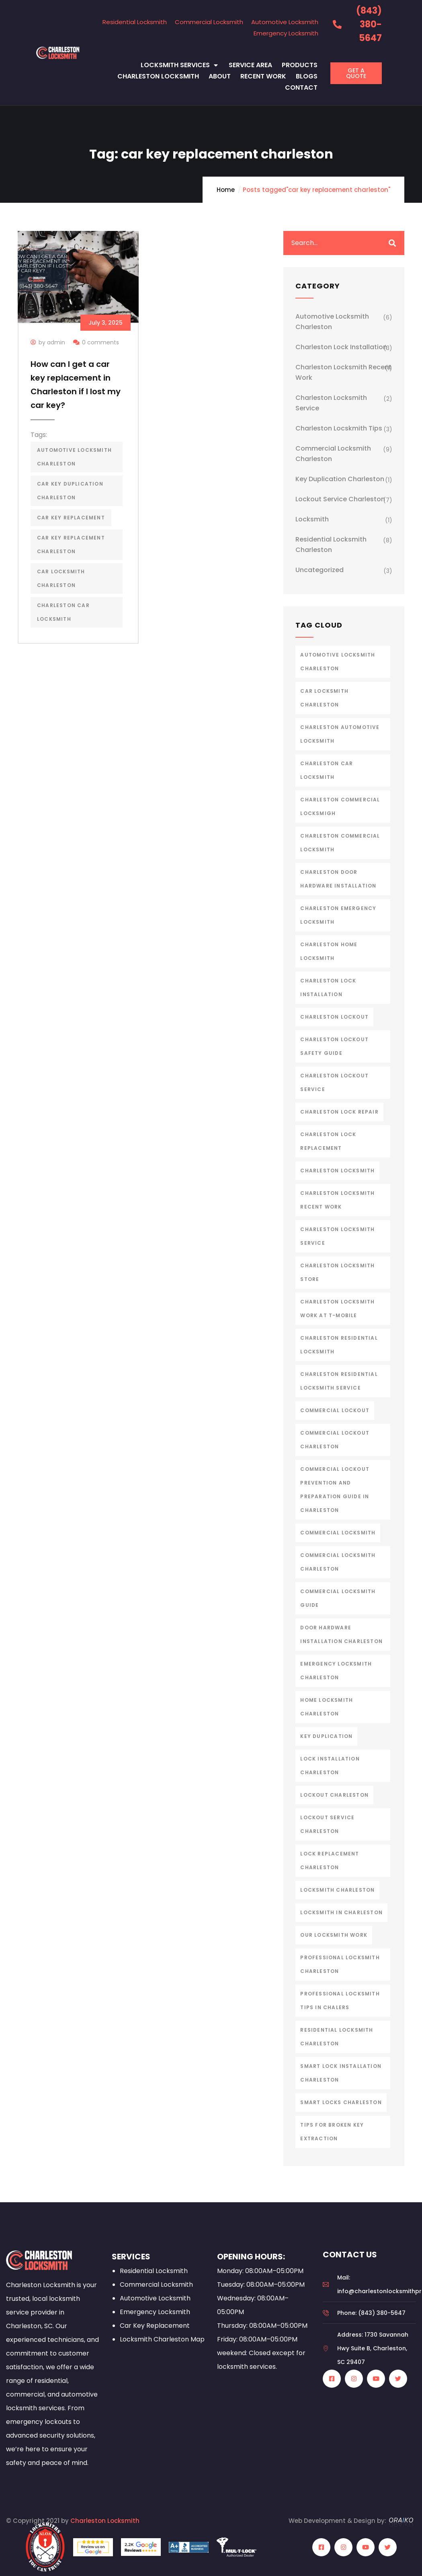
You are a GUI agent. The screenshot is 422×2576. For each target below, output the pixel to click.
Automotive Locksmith (284, 22)
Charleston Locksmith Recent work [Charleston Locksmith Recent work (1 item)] (337, 1200)
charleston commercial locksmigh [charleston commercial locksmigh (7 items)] (340, 806)
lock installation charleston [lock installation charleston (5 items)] (329, 1765)
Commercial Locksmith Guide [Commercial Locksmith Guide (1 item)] (337, 1598)
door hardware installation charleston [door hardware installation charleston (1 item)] (341, 1634)
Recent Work (263, 76)
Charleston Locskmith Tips (338, 428)
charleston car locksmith (63, 612)
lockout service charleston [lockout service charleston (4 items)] (327, 1824)
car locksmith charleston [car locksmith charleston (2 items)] (324, 698)
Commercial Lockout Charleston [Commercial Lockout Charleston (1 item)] (334, 1439)
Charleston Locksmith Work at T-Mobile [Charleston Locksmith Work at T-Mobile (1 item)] (337, 1308)
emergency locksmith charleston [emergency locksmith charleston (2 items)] (336, 1670)
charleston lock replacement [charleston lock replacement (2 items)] (328, 1141)
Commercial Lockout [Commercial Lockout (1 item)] (334, 1410)
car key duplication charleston (70, 490)
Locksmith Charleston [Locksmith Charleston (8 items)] (337, 1889)
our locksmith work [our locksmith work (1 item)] (333, 1934)
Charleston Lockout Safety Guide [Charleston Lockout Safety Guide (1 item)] (334, 1046)
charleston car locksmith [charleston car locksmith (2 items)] (326, 770)
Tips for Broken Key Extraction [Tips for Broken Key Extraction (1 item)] (332, 2131)
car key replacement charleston (71, 544)
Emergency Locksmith (286, 33)
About (220, 76)
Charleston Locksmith (158, 76)
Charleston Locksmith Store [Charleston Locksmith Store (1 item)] (337, 1272)
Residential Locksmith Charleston (331, 544)
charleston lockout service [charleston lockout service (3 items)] (334, 1082)
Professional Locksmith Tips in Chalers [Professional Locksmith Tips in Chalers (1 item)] (339, 2000)
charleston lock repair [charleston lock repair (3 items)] (339, 1111)
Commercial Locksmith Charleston (333, 453)
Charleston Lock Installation (341, 347)
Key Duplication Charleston (339, 479)
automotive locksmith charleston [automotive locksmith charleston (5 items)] (337, 661)
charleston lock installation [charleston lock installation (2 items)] (328, 987)
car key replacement (71, 517)
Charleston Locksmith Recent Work (343, 372)
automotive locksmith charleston (74, 457)
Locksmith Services (180, 65)
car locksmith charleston (61, 578)
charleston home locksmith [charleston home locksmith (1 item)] (328, 951)
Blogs (307, 76)
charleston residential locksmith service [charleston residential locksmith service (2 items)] (338, 1381)
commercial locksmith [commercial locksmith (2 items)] (337, 1532)
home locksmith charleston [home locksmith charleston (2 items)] (326, 1707)
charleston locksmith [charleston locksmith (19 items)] (337, 1170)
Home (226, 189)
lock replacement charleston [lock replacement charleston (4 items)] (329, 1860)
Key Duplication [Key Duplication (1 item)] (326, 1736)
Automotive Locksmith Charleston (332, 322)
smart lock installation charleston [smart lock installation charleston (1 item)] (340, 2073)
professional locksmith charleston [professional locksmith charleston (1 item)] (339, 1964)
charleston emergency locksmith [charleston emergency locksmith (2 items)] (338, 915)
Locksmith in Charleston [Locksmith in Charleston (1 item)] (341, 1912)
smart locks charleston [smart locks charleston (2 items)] (340, 2102)
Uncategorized (319, 570)
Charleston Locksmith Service (331, 403)
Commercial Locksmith (209, 22)
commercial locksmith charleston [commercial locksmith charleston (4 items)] (337, 1562)
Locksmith (312, 519)
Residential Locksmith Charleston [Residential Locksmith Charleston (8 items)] (336, 2036)
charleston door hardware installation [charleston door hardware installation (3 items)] (338, 879)
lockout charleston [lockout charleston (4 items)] (334, 1794)
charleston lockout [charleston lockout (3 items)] (334, 1016)
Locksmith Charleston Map (162, 2339)
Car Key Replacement (155, 2325)
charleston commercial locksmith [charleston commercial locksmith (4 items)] (340, 842)
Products (300, 65)
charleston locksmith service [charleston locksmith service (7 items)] (337, 1236)
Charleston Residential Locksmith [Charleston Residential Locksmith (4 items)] (338, 1344)
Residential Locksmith (134, 22)
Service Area (250, 65)
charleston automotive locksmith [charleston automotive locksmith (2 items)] (339, 734)
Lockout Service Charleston (340, 499)
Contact (301, 87)
